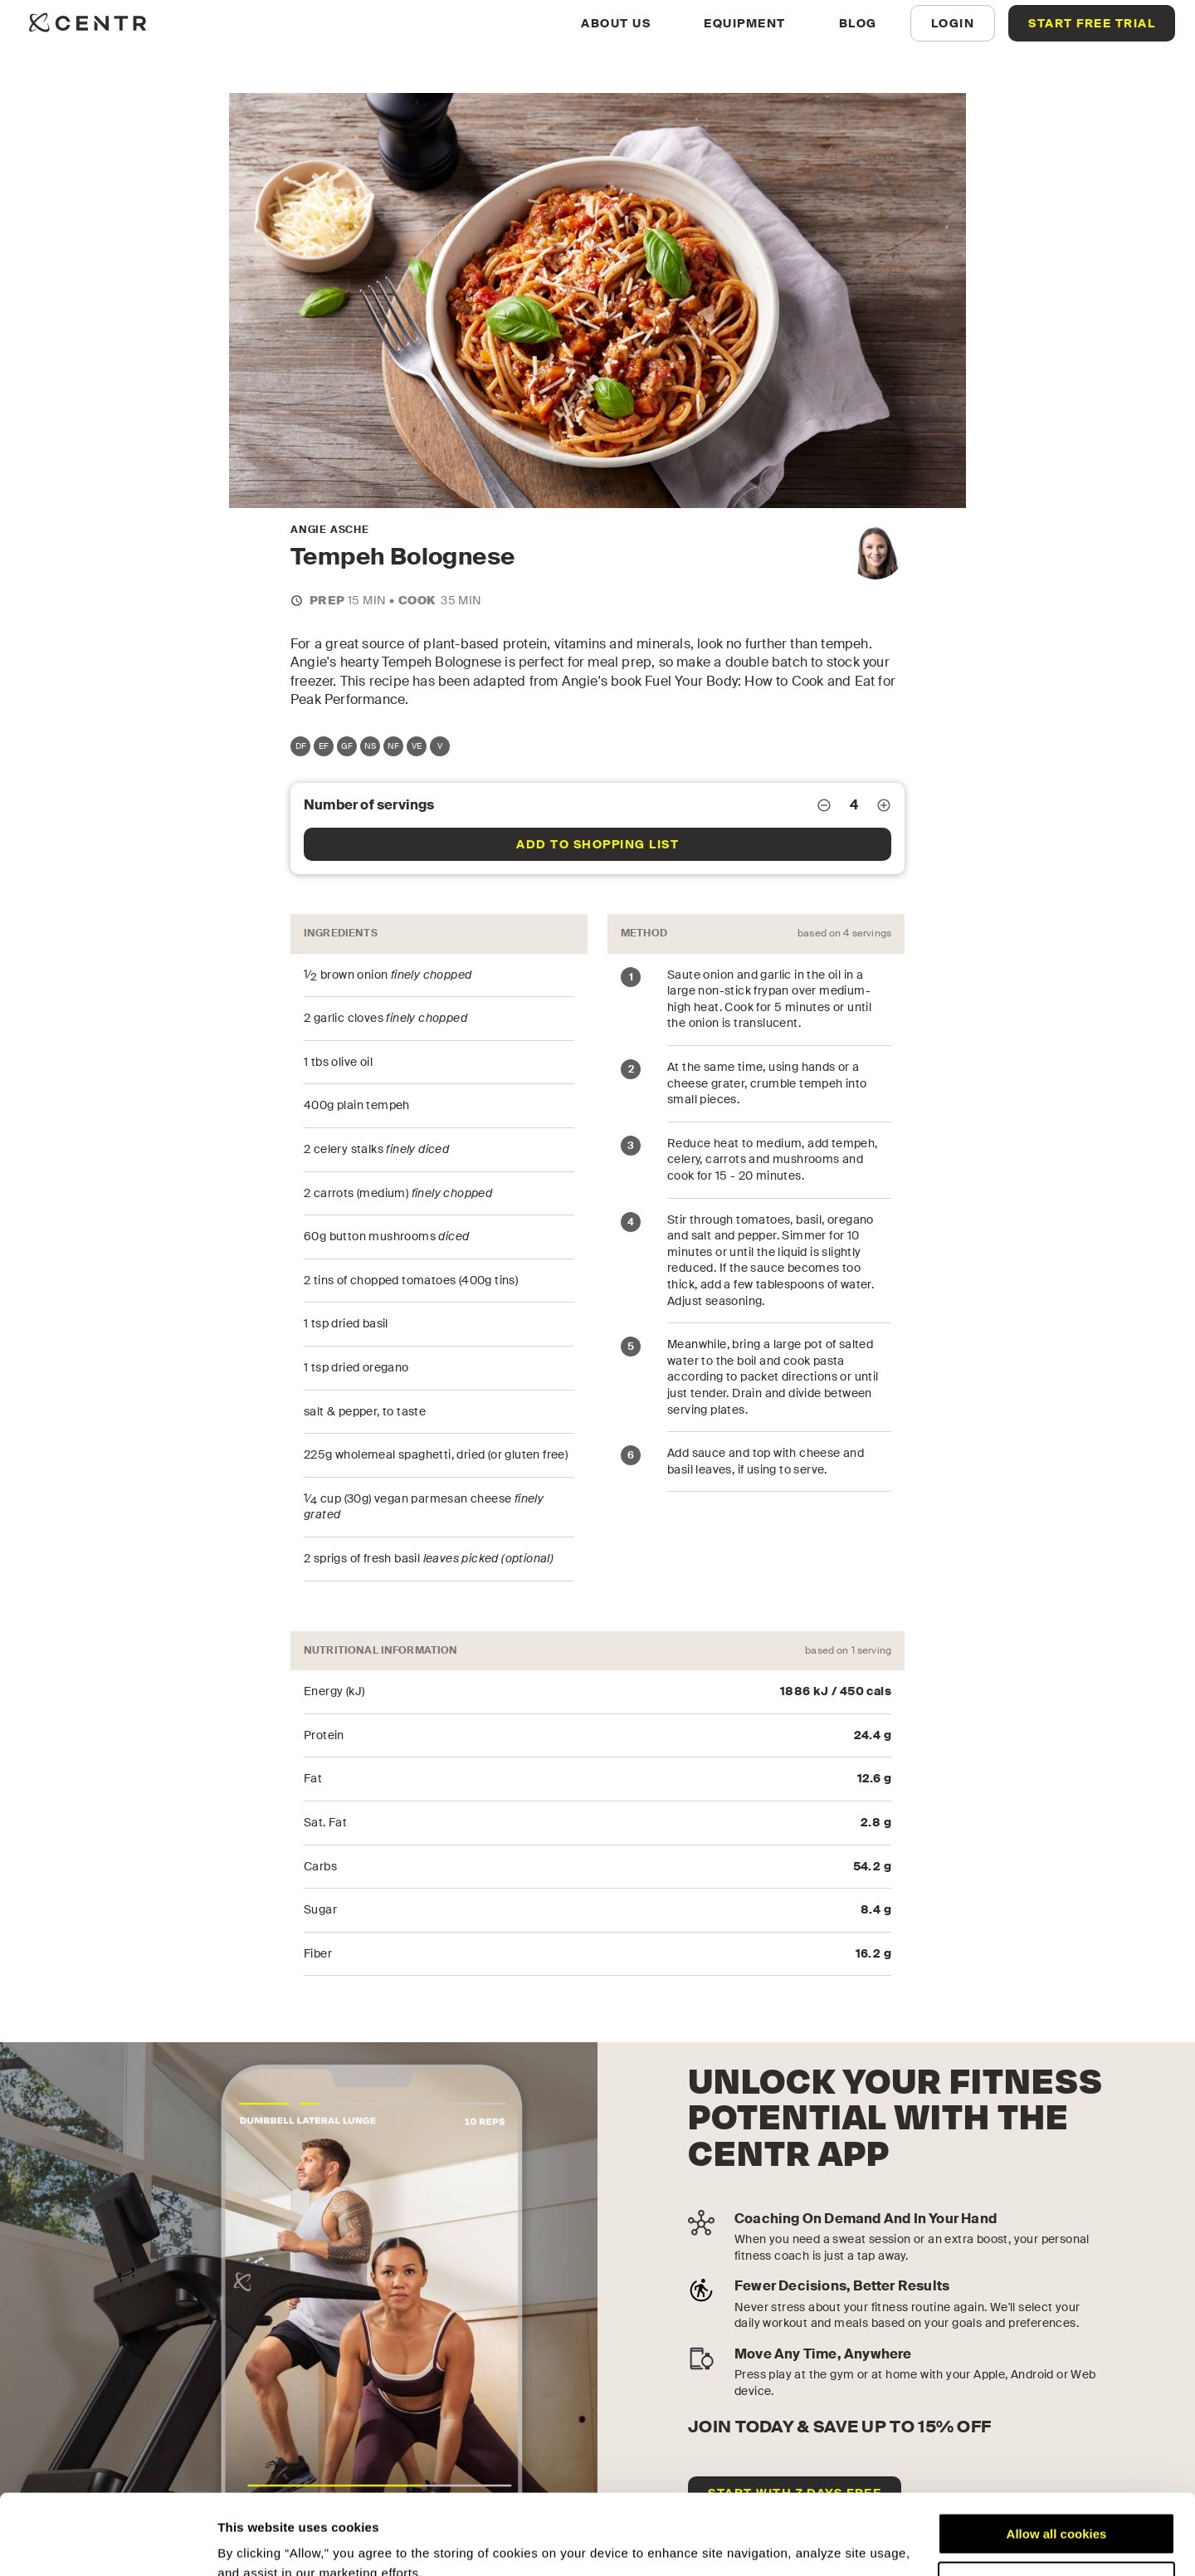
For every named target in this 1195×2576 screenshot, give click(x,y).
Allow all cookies (1057, 2458)
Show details (256, 2543)
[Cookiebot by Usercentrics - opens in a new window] (107, 2543)
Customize (1057, 2507)
